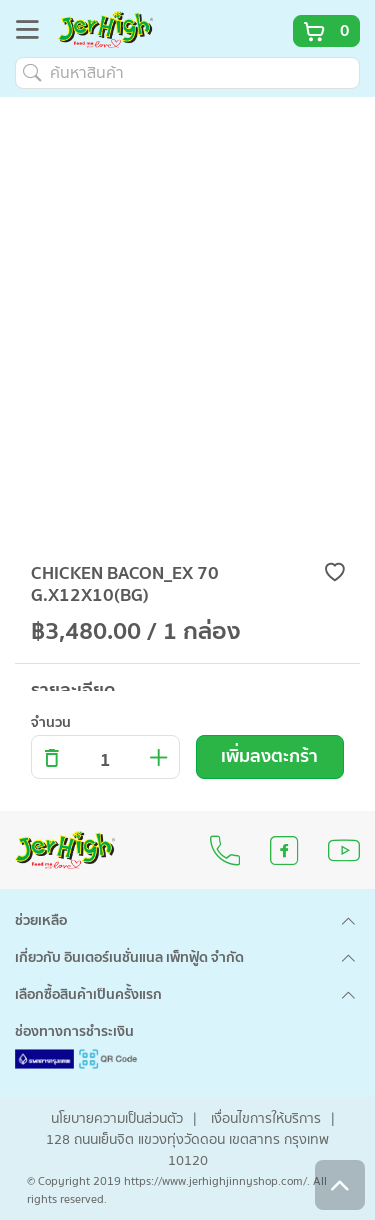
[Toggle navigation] (33, 33)
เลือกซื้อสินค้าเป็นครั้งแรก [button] (88, 995)
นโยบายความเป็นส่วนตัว (117, 1119)
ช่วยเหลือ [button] (41, 921)
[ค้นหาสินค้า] (187, 73)
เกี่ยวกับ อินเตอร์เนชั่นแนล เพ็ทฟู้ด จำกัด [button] (129, 958)
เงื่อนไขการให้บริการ (266, 1119)
